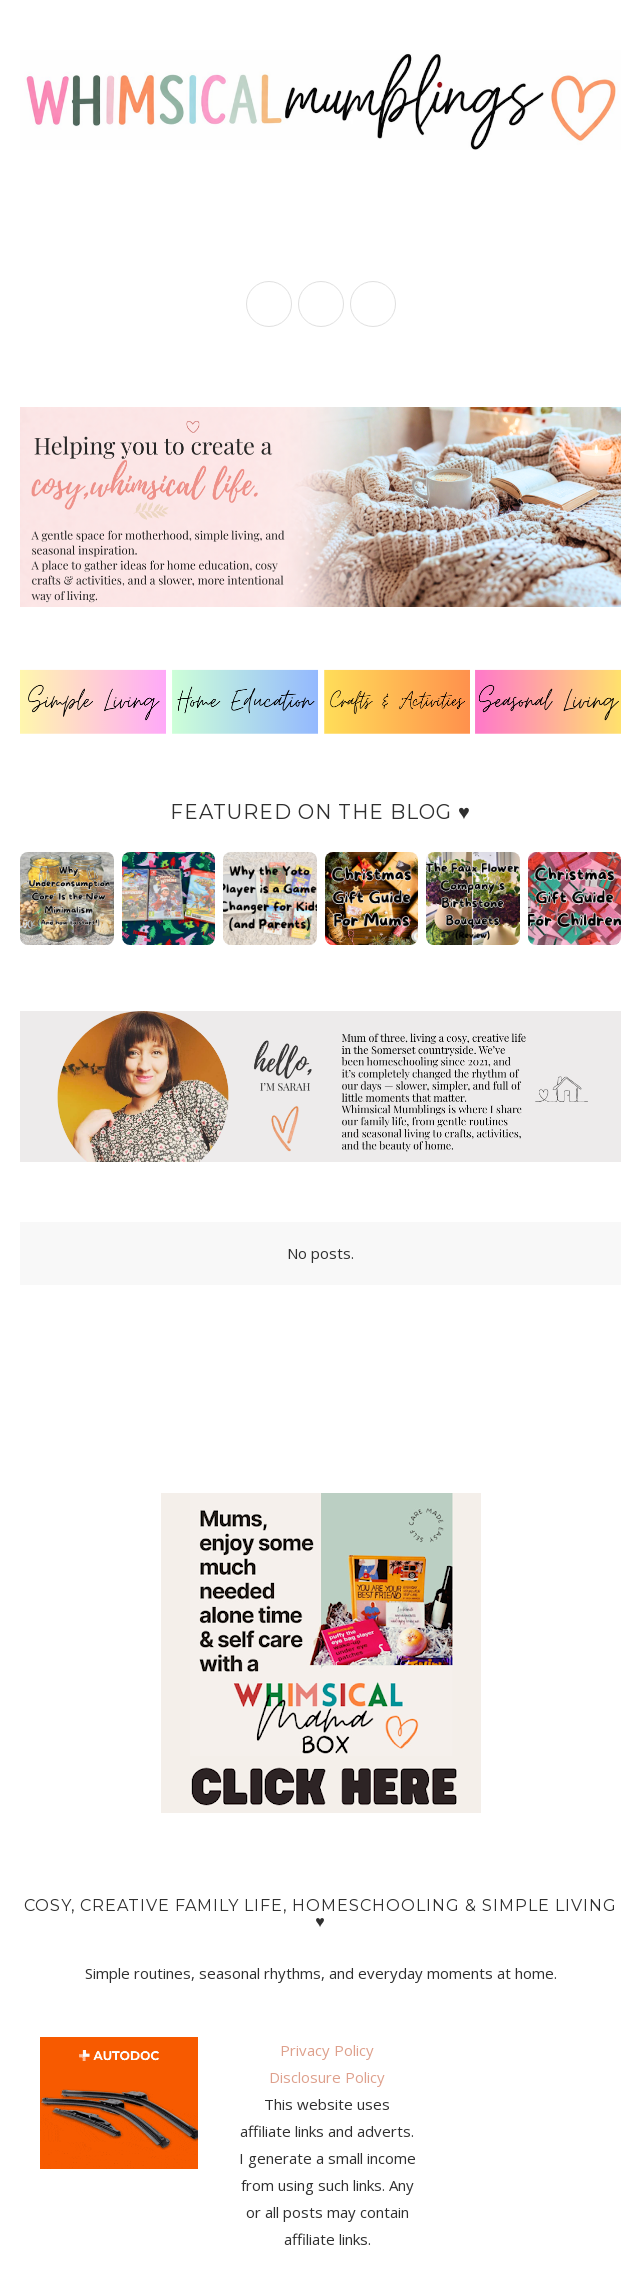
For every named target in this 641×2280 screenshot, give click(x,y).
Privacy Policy (327, 2050)
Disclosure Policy (327, 2077)
